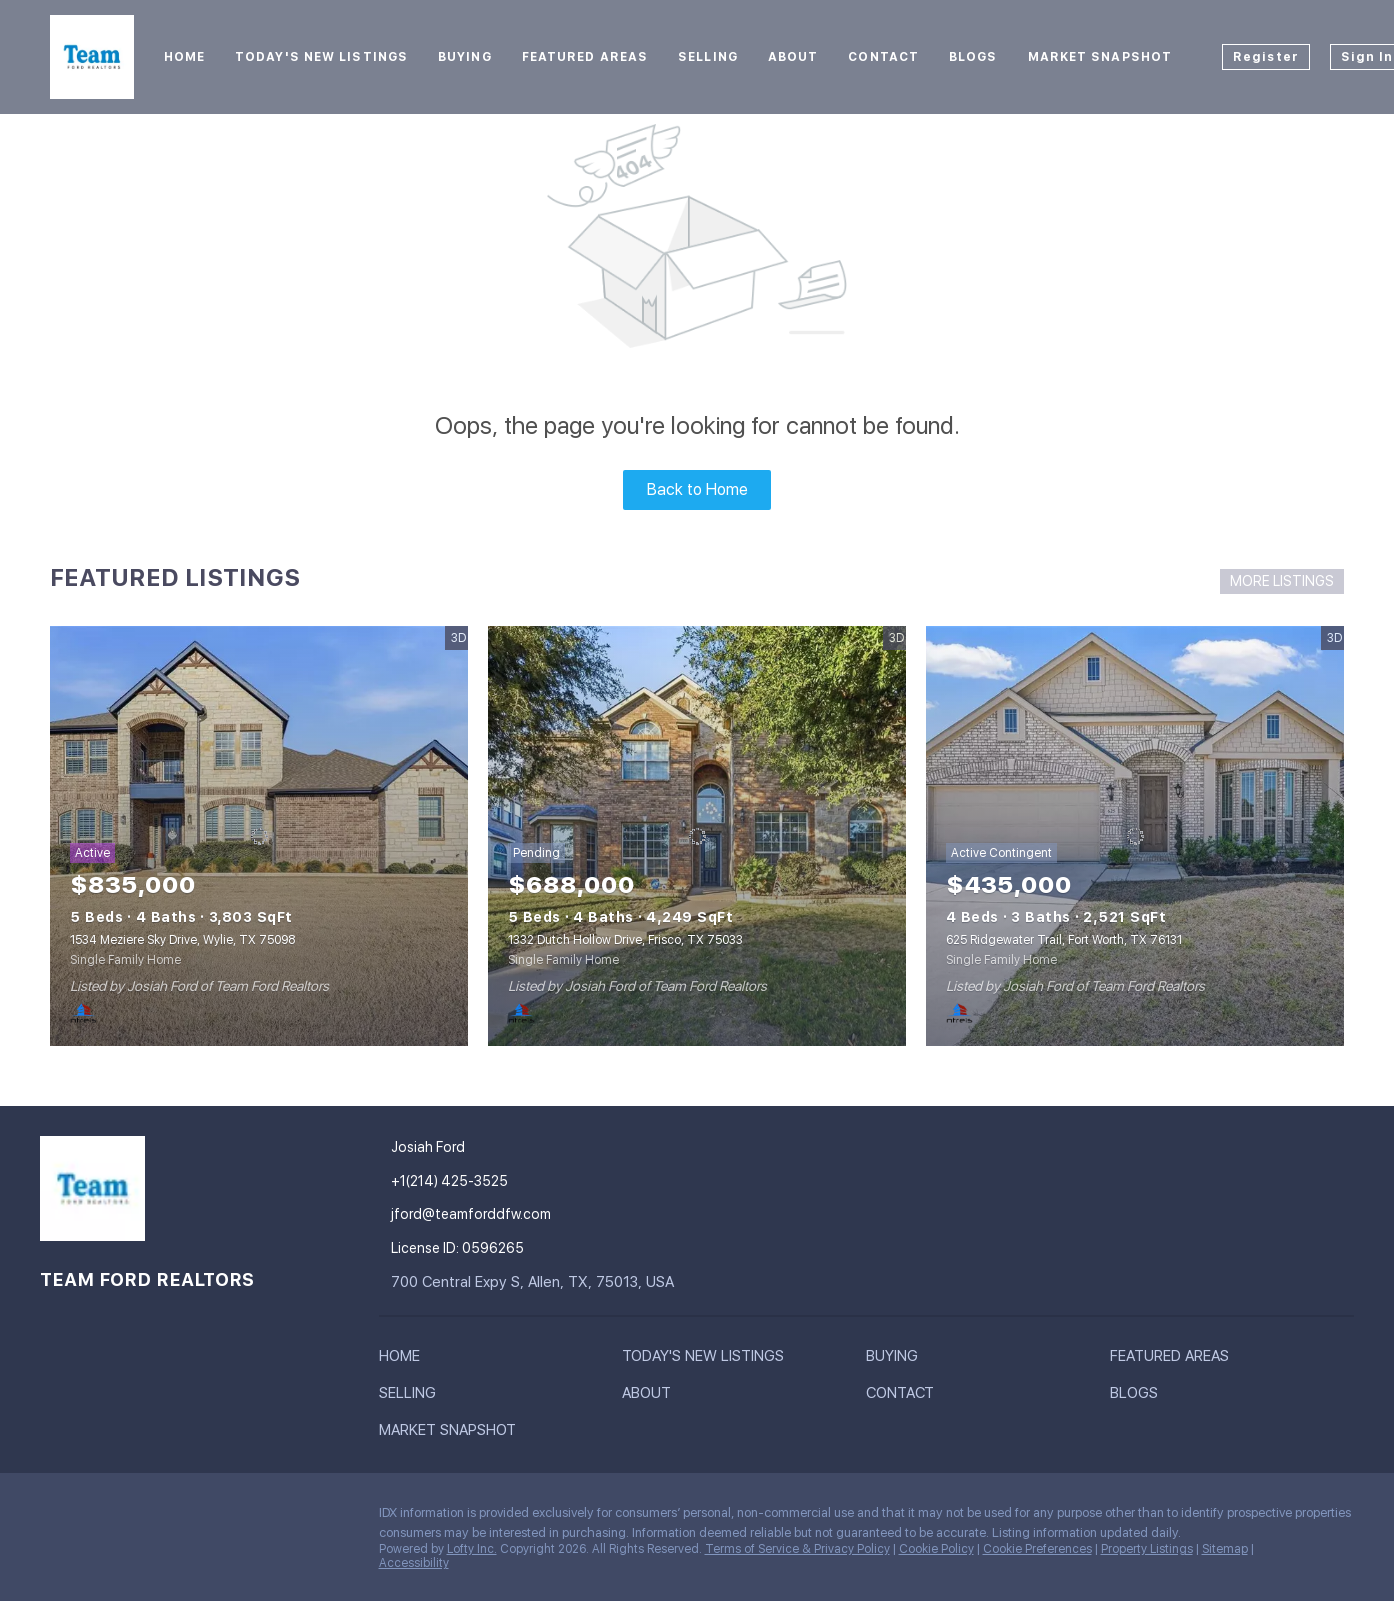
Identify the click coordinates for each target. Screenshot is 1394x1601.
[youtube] (215, 1518)
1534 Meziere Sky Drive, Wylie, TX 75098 (182, 940)
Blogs (973, 57)
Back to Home (697, 489)
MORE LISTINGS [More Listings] (1282, 581)
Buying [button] (465, 57)
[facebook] (55, 1518)
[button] (404, 1360)
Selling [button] (708, 57)
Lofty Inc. (472, 1549)
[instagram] (175, 1518)
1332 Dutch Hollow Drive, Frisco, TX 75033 (625, 940)
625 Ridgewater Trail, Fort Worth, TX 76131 (1064, 940)
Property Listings (1147, 1549)
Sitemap (1225, 1549)
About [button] (793, 57)
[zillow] (135, 1518)
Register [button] (1266, 57)
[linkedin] (95, 1518)
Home (184, 57)
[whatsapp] (295, 1518)
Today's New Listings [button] (321, 57)
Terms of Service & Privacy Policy (797, 1549)
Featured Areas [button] (585, 57)
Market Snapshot (1100, 57)
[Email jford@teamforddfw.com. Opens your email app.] (510, 1214)
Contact (883, 57)
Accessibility (414, 1563)
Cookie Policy (936, 1549)
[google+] (255, 1518)
